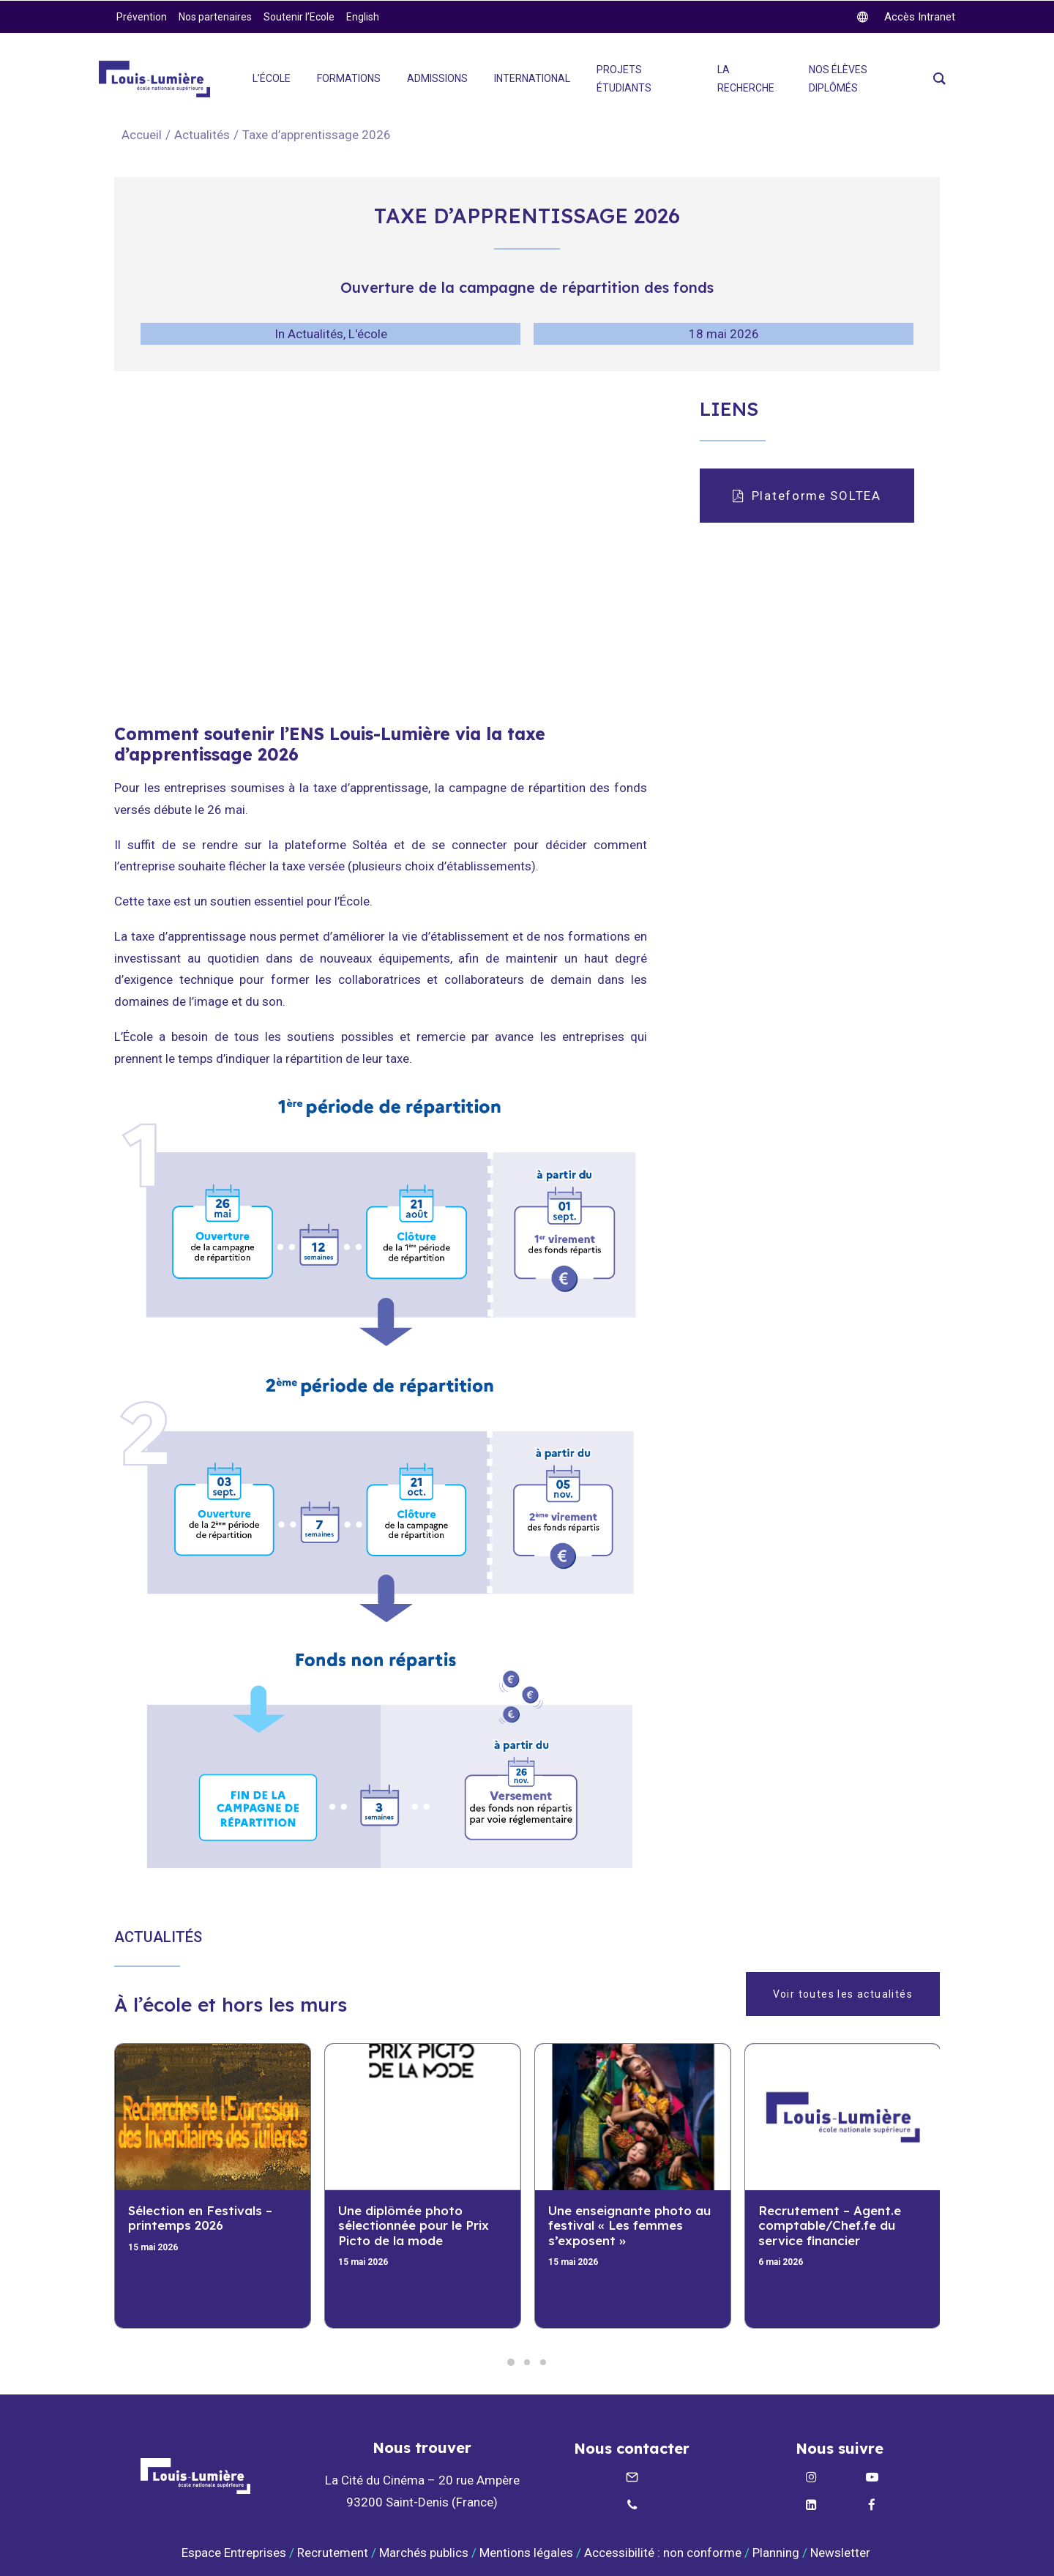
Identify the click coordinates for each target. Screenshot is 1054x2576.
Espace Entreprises (234, 2552)
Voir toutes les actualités (843, 1994)
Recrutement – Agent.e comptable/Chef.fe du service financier (829, 2225)
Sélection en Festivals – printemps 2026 (200, 2218)
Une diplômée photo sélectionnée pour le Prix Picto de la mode (413, 2225)
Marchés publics (423, 2552)
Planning (775, 2552)
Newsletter (841, 2552)
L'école (367, 333)
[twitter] (906, 16)
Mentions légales (526, 2552)
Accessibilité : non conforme (662, 2552)
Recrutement (332, 2552)
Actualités (202, 134)
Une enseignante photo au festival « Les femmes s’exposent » (629, 2225)
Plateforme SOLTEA (807, 495)
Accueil (142, 134)
